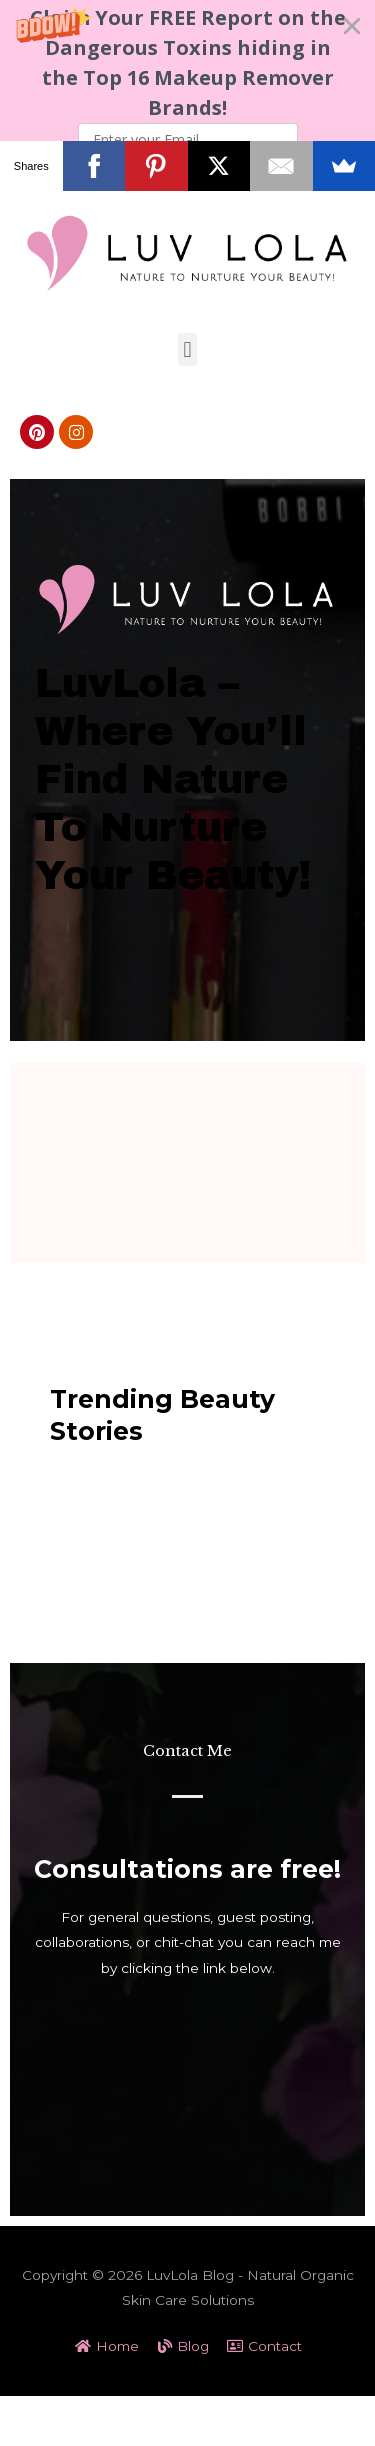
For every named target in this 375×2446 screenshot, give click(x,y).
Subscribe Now (188, 171)
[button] (187, 95)
